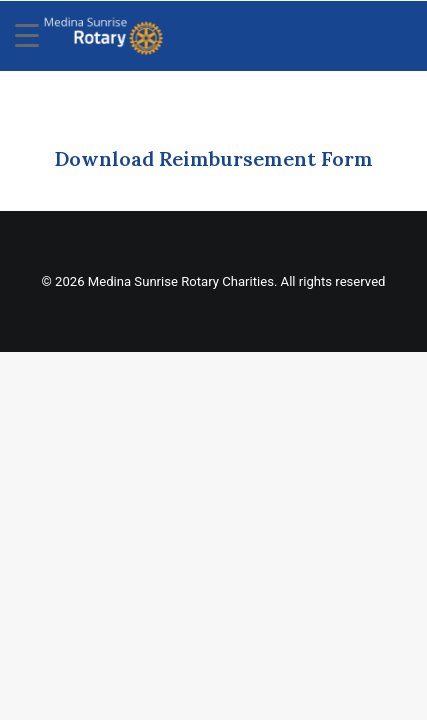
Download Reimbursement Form (213, 158)
